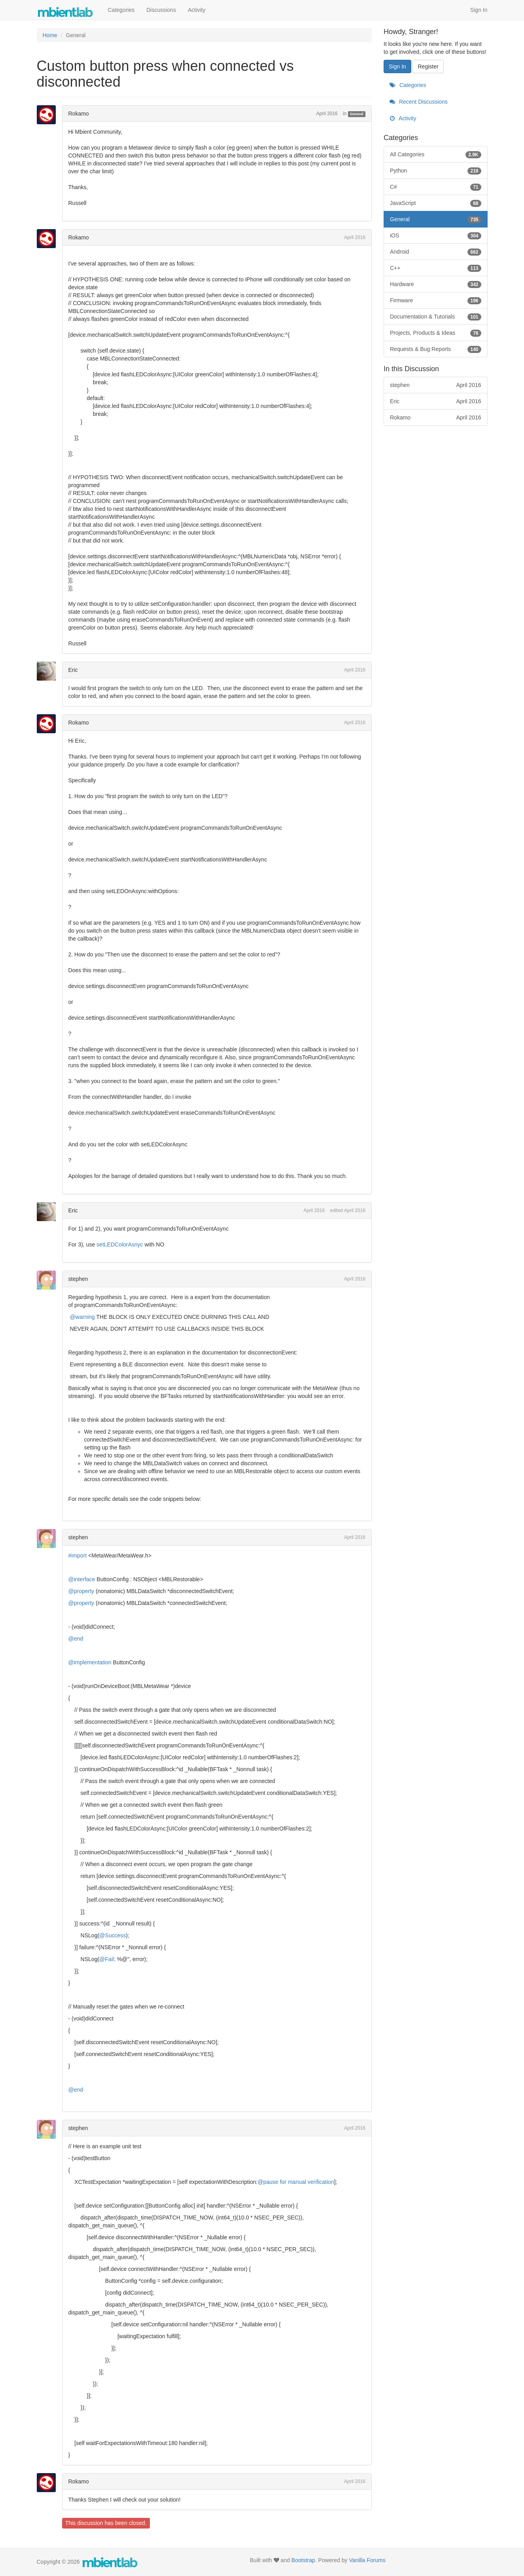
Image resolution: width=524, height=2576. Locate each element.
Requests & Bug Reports (435, 349)
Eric (73, 670)
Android (435, 252)
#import (77, 1555)
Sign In (479, 10)
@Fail (106, 1959)
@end (75, 1638)
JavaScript (435, 203)
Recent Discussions (419, 102)
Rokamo (78, 113)
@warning (82, 1317)
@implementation (90, 1662)
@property (81, 1591)
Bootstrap (303, 2560)
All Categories (435, 154)
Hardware (435, 284)
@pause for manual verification (295, 2182)
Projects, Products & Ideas (435, 333)
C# (435, 187)
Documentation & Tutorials (435, 317)
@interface (81, 1579)
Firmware (435, 300)
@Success (112, 1935)
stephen (78, 1279)
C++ (435, 268)
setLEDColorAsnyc (119, 1244)
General (356, 114)
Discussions (161, 10)
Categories (121, 10)
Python (435, 171)
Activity (196, 10)
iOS (435, 235)
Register (428, 66)
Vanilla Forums (367, 2560)
